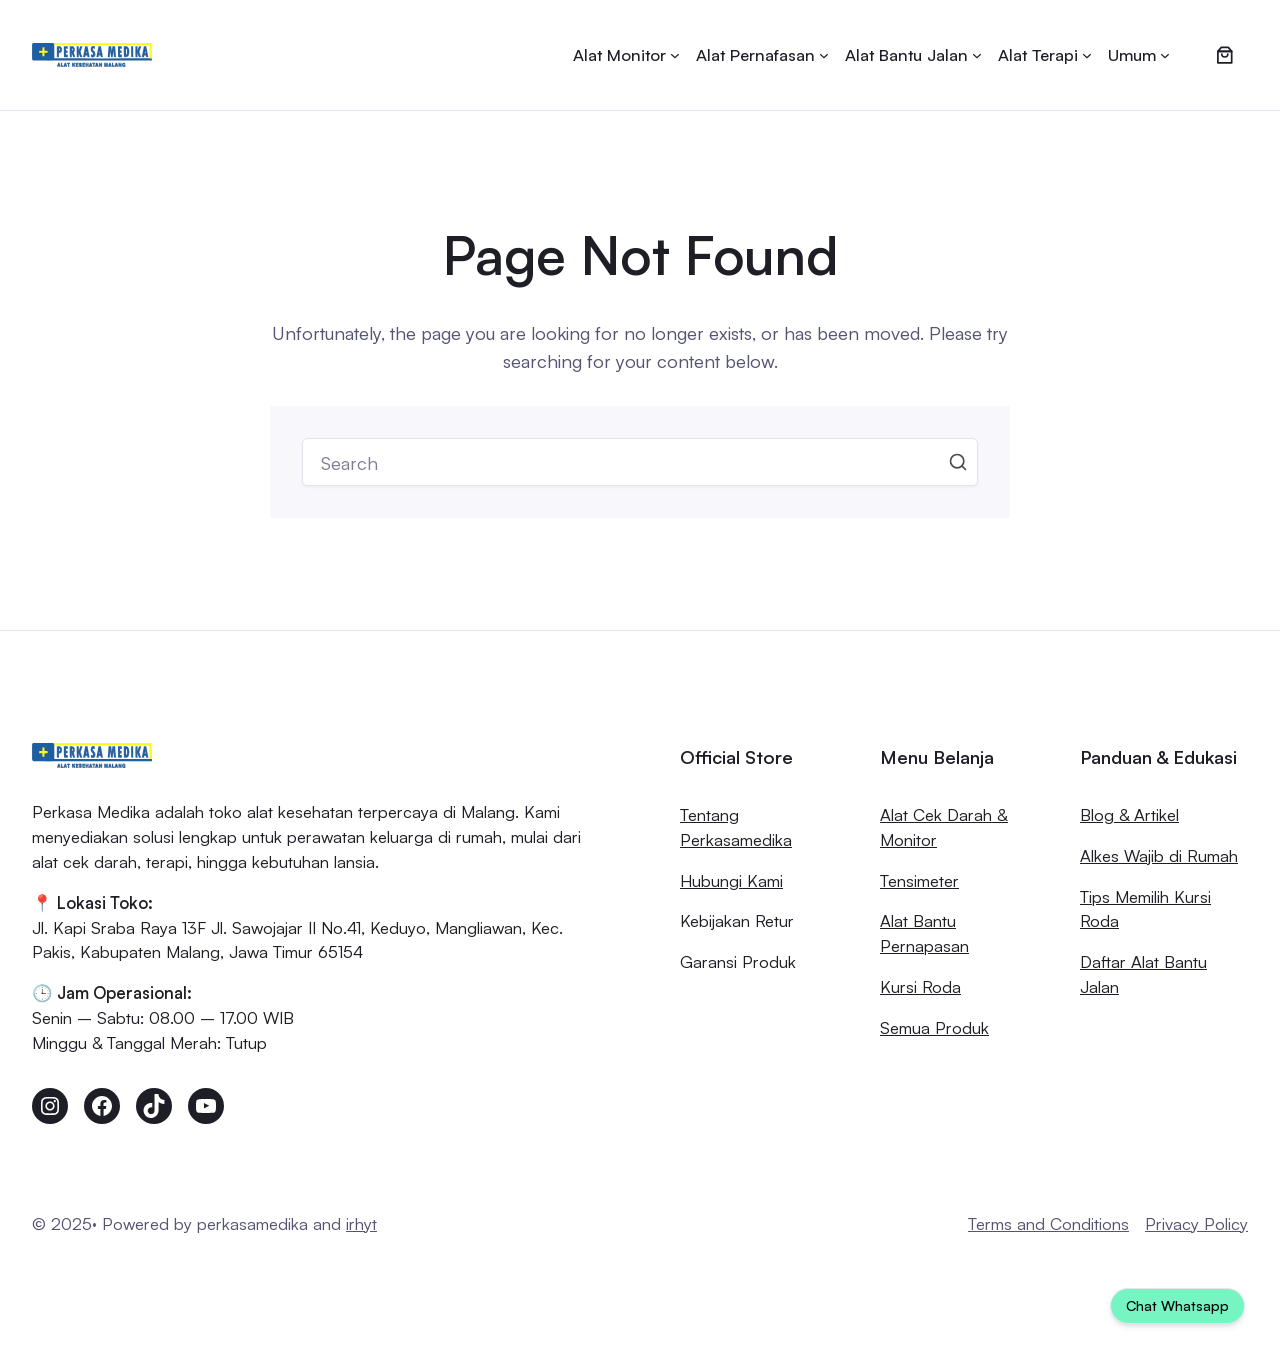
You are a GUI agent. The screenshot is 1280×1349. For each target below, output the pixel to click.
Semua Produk (934, 1027)
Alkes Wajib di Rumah (1159, 855)
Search (958, 462)
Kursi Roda (920, 986)
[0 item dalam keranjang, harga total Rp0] (1225, 55)
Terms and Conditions (1048, 1223)
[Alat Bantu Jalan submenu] (913, 55)
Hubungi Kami (731, 880)
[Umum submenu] (1139, 55)
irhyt (361, 1223)
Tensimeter (919, 880)
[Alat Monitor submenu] (626, 55)
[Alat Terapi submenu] (1045, 55)
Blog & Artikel (1129, 814)
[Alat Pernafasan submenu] (762, 55)
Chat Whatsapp (1177, 1305)
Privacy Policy (1196, 1223)
